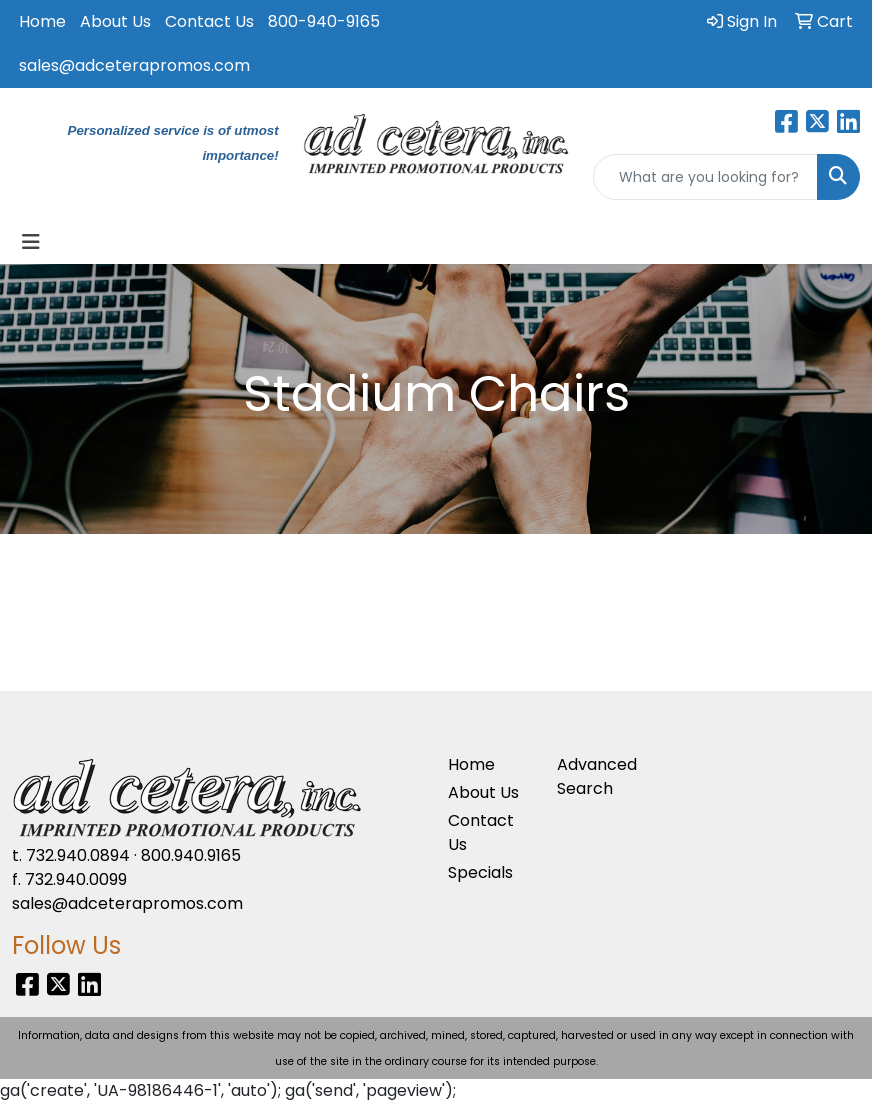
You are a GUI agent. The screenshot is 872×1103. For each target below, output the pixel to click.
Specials (480, 872)
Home (42, 21)
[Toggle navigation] (31, 242)
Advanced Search (597, 776)
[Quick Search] (705, 177)
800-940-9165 (324, 21)
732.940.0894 (78, 855)
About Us (115, 21)
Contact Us (209, 21)
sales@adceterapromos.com (134, 65)
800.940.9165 (191, 855)
